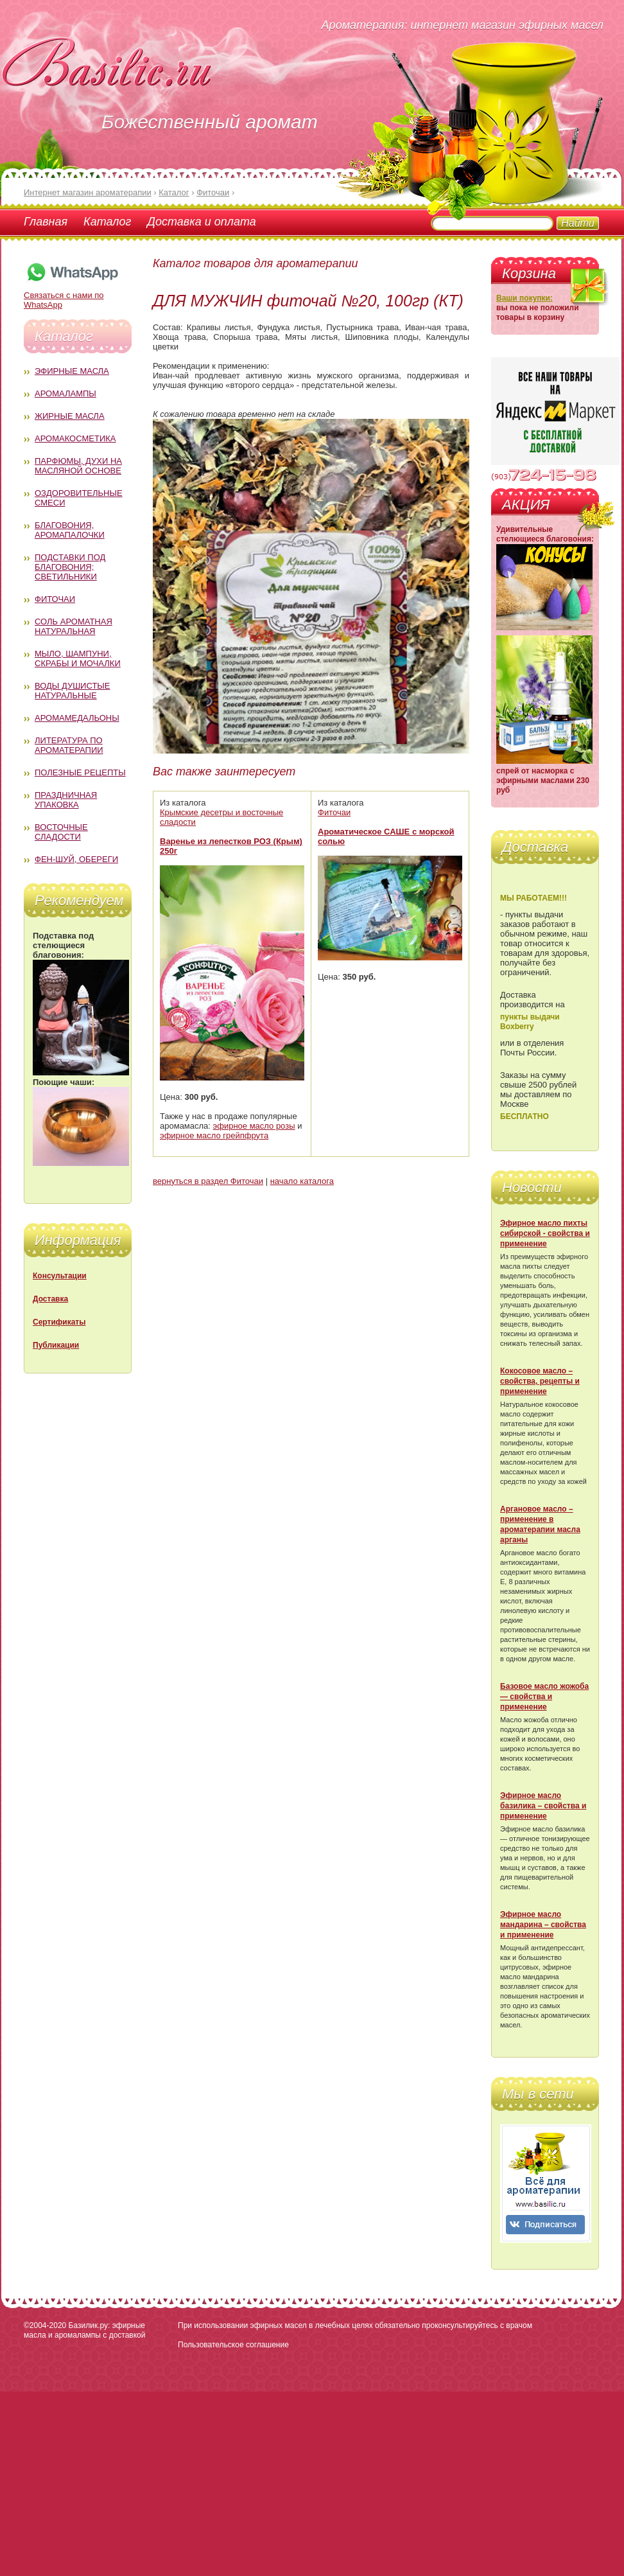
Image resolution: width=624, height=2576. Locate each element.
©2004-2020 (45, 2325)
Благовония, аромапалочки (70, 530)
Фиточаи (55, 599)
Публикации (56, 1345)
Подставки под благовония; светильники (70, 566)
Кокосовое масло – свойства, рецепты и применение (540, 1381)
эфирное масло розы (254, 1126)
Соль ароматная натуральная (73, 626)
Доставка (50, 1298)
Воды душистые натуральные (72, 690)
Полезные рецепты (80, 772)
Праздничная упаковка (66, 799)
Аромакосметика (75, 438)
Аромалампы (65, 393)
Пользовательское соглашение (233, 2344)
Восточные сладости (61, 832)
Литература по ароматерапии (69, 745)
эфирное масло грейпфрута (214, 1135)
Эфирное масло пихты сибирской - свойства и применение (545, 1233)
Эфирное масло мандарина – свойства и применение (543, 1924)
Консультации (60, 1275)
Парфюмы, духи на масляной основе (78, 465)
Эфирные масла (72, 371)
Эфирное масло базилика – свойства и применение (543, 1806)
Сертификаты (59, 1322)
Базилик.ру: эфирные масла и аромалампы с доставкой (84, 2330)
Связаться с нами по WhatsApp (72, 295)
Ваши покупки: (524, 298)
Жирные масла (70, 416)
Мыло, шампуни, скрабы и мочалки (78, 658)
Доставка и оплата (201, 221)
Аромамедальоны (77, 718)
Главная (45, 221)
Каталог (107, 221)
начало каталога (302, 1181)
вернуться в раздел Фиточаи (208, 1181)
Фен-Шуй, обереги (76, 859)
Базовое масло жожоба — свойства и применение (544, 1696)
